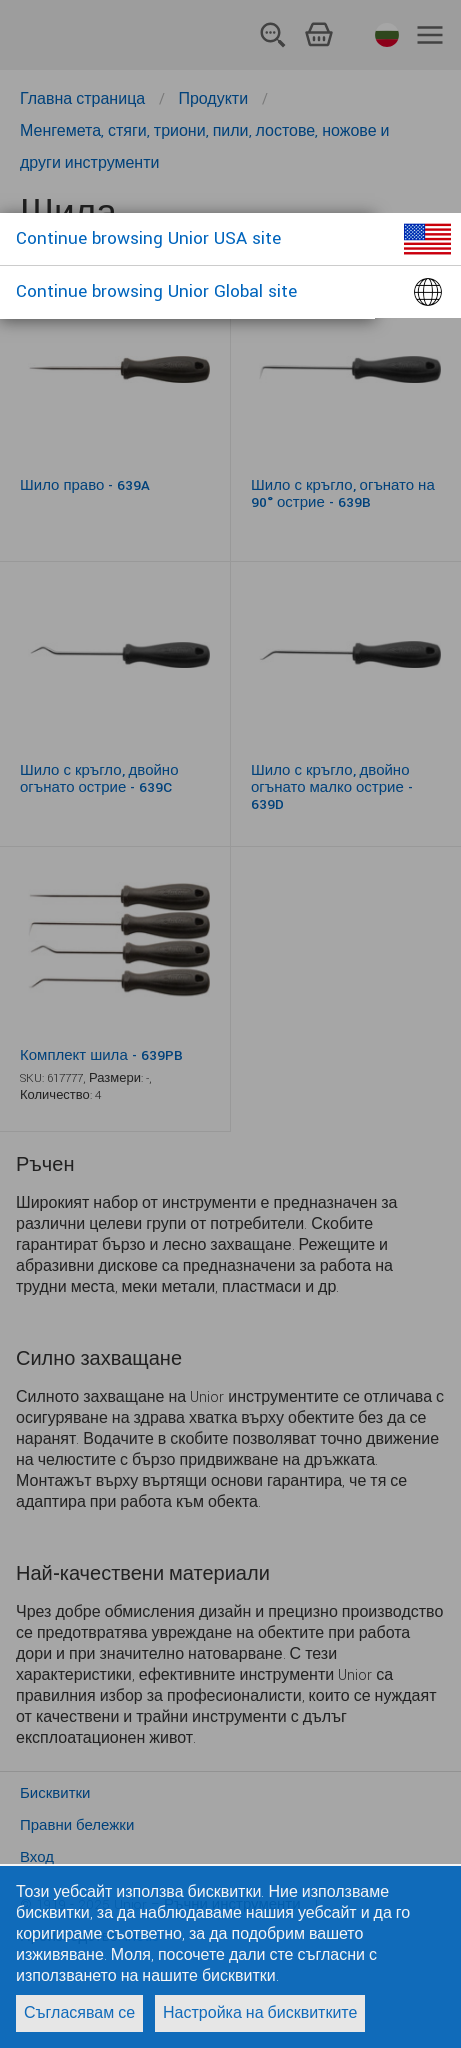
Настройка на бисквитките (260, 2013)
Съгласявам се (79, 2013)
